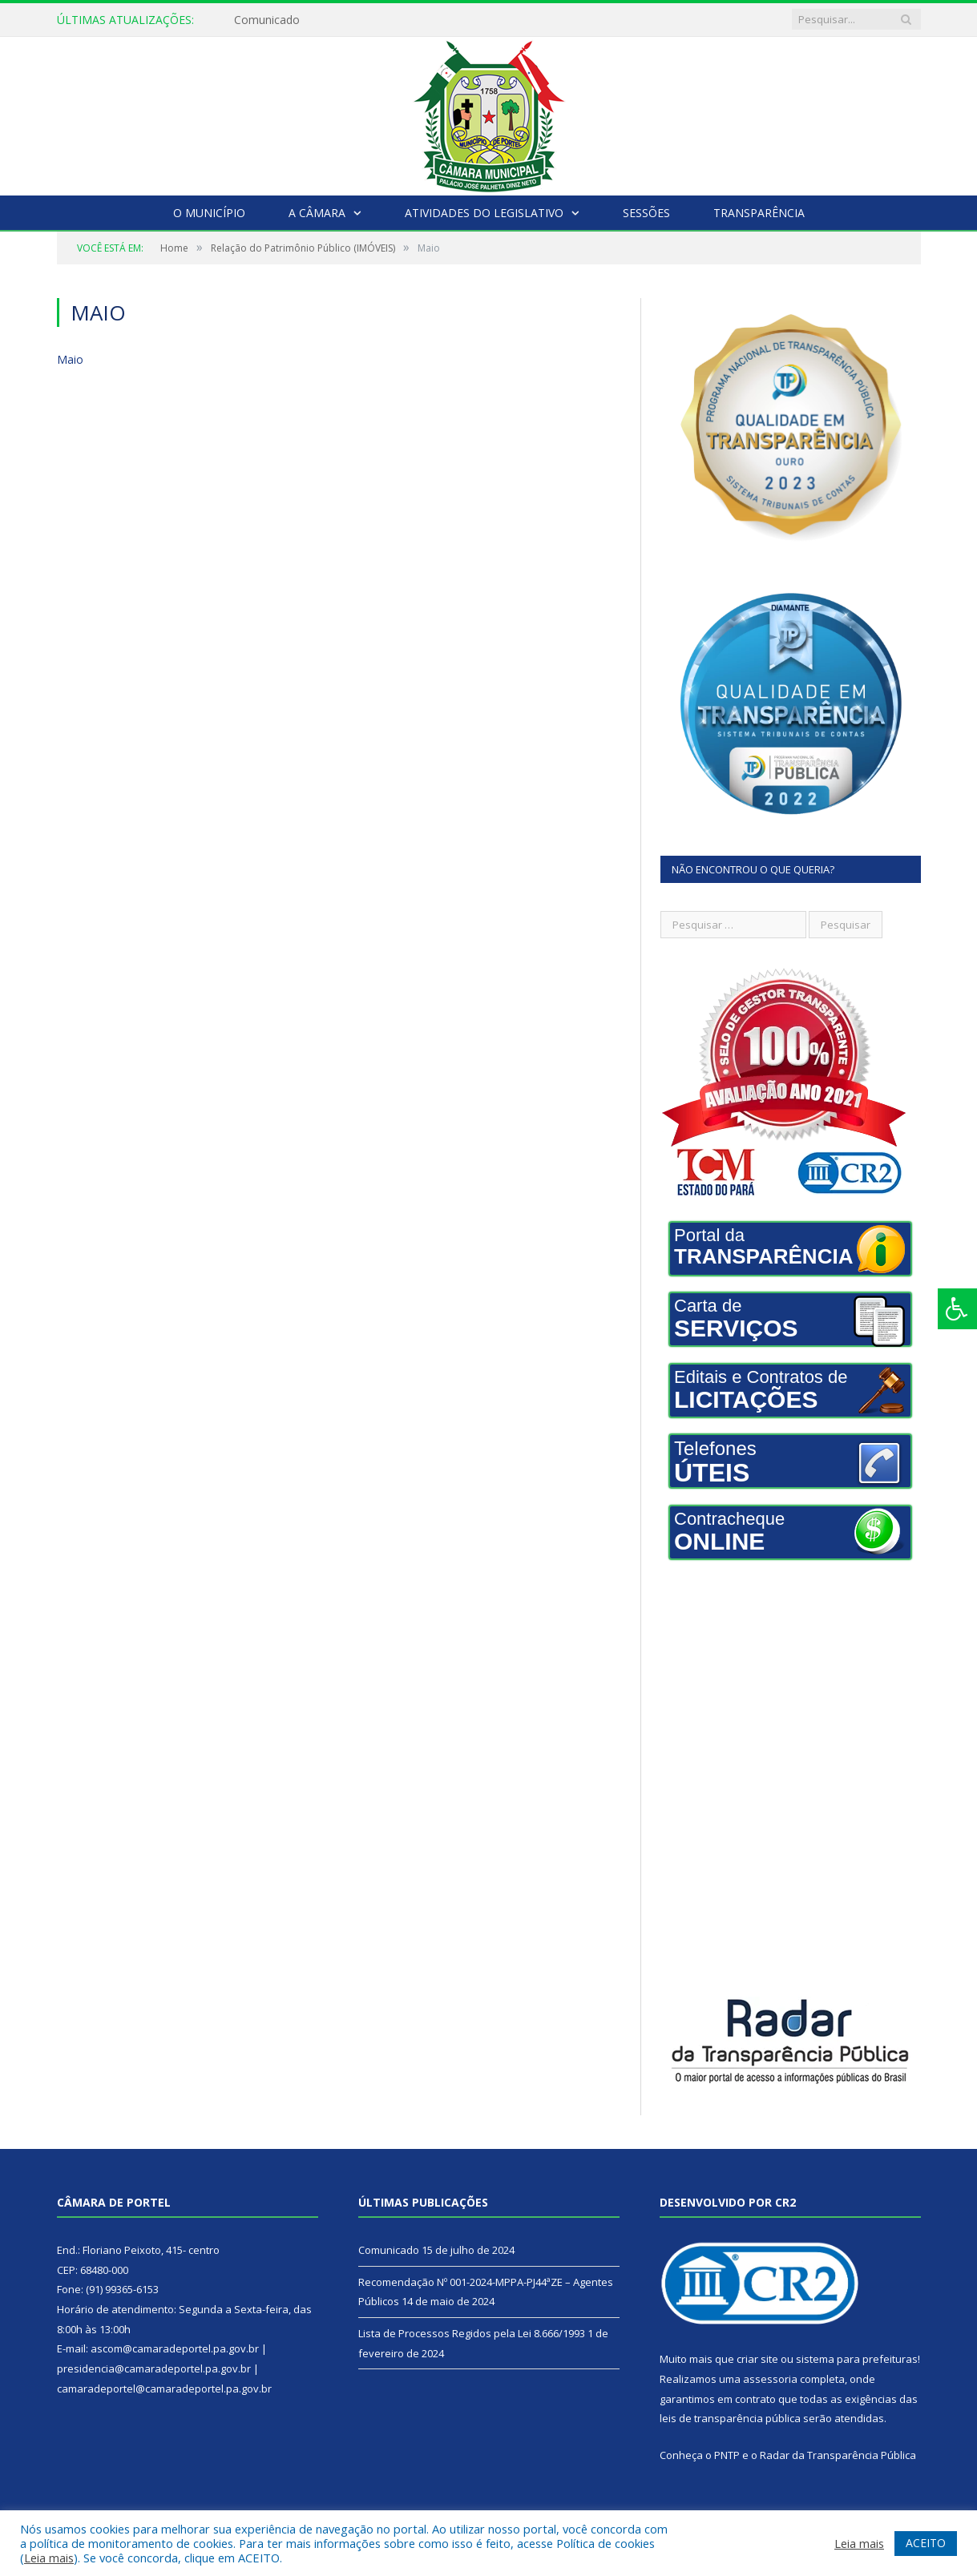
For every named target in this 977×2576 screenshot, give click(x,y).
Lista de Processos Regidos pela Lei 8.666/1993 (471, 2333)
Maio (70, 359)
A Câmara (317, 212)
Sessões (646, 212)
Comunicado (267, 20)
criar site (757, 2359)
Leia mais (49, 2558)
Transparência (759, 212)
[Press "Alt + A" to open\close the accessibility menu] (957, 1308)
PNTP (727, 2455)
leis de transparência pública (730, 2418)
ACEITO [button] (926, 2542)
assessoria (770, 2379)
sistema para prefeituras (857, 2359)
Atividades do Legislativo (484, 212)
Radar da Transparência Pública (838, 2455)
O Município (209, 212)
